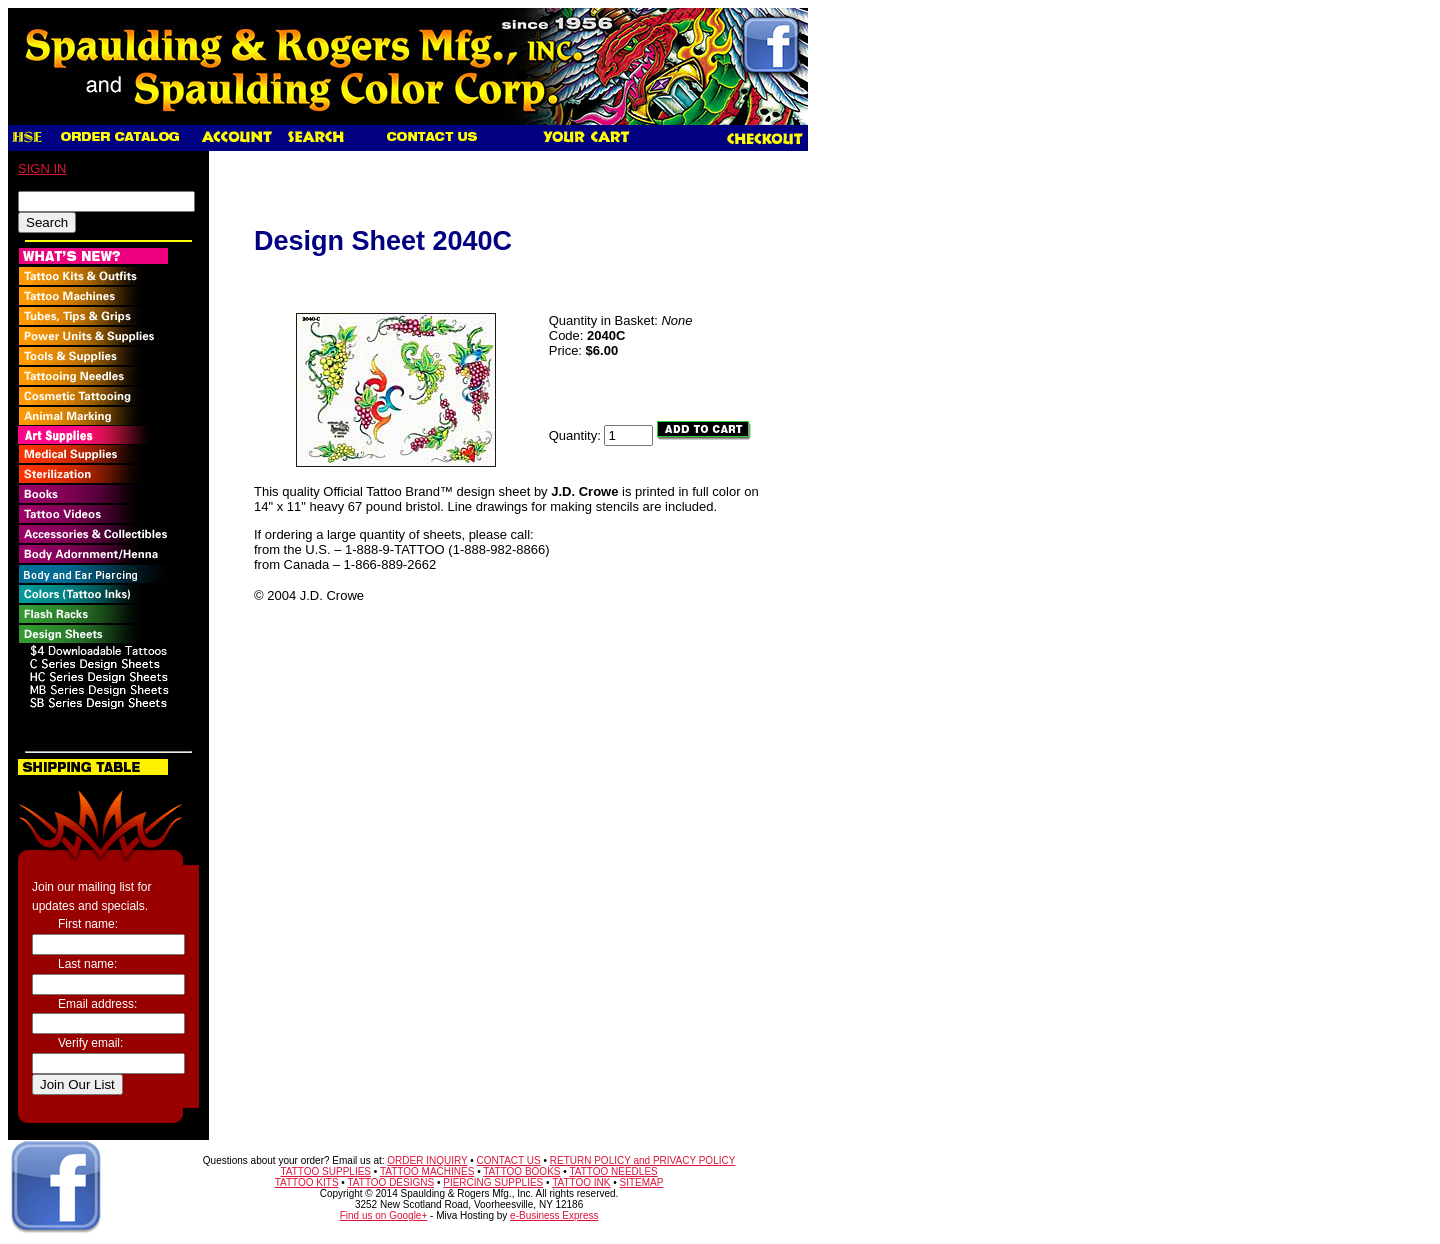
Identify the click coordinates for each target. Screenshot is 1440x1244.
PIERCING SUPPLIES (493, 1182)
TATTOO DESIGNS (390, 1182)
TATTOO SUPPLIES (325, 1171)
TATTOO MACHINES (427, 1171)
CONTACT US (509, 1160)
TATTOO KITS (307, 1182)
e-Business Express (554, 1215)
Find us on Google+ (384, 1215)
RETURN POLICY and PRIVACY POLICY (643, 1160)
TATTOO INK (581, 1182)
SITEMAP (642, 1182)
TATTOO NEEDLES (613, 1171)
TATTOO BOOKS (521, 1171)
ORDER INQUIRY (427, 1160)
